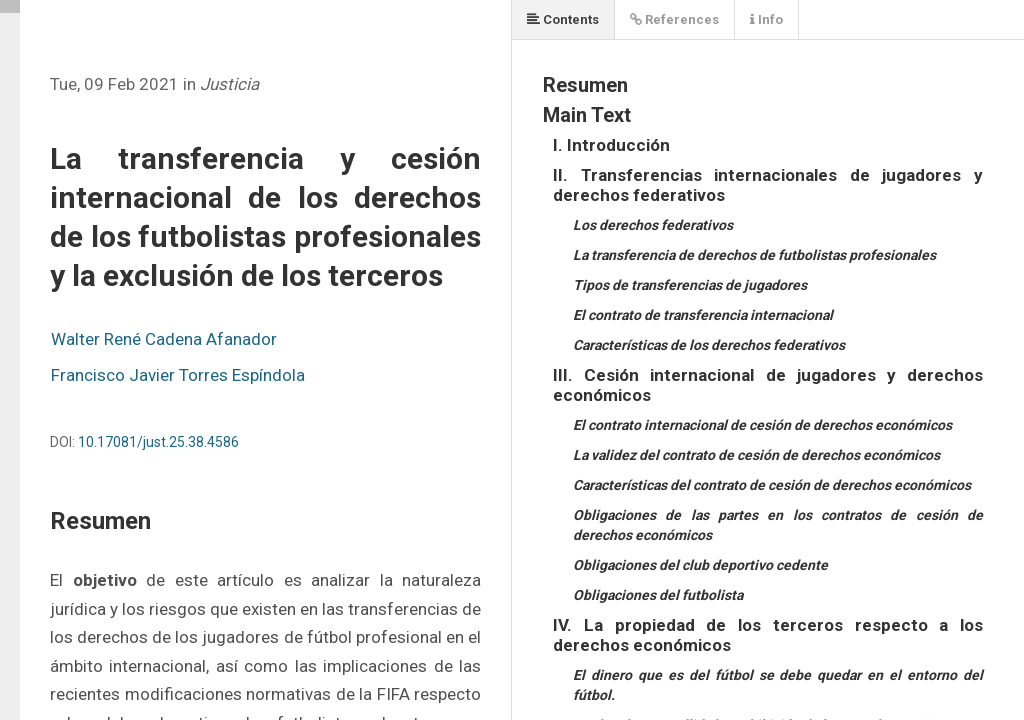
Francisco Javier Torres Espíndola (178, 375)
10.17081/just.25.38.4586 (158, 442)
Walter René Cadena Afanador (164, 339)
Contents (563, 19)
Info (766, 19)
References (674, 19)
